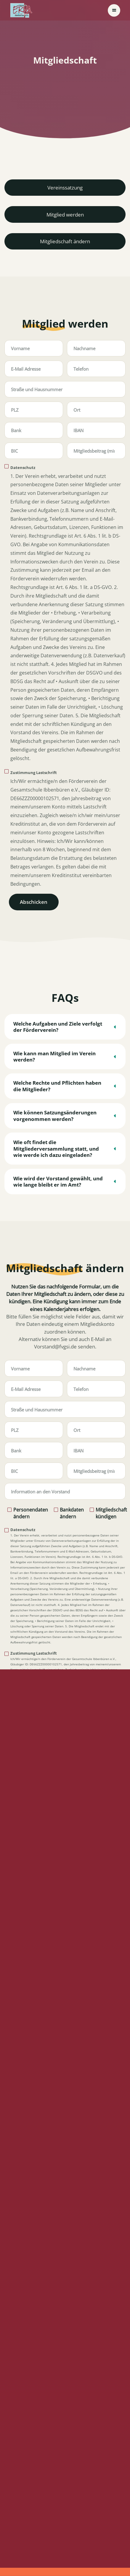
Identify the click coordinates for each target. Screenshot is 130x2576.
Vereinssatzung (65, 187)
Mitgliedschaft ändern (65, 241)
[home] (21, 10)
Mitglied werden (65, 214)
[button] (114, 10)
